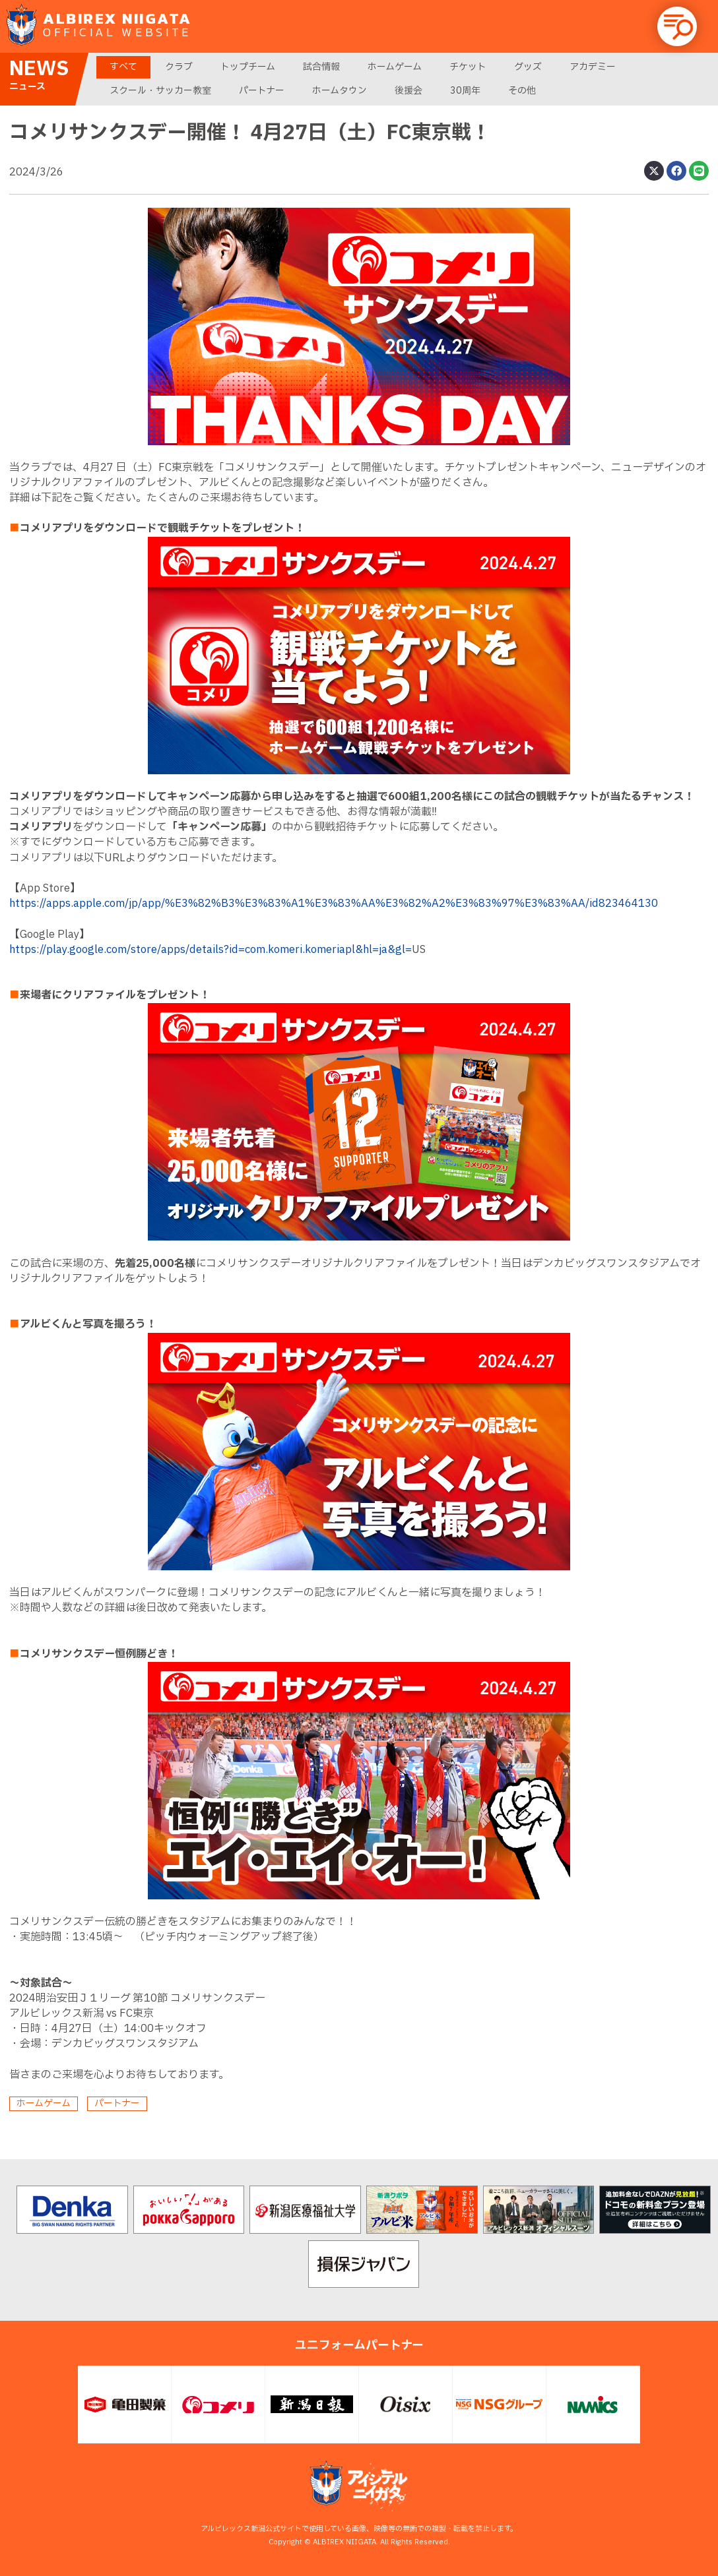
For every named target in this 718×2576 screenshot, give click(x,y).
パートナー (261, 91)
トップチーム (247, 67)
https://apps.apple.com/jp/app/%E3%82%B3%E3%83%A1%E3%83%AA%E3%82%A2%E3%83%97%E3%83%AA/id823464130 (333, 903)
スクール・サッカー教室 (160, 91)
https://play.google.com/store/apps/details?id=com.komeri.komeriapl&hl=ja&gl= (210, 950)
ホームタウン (339, 91)
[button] (677, 26)
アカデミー (593, 67)
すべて (123, 67)
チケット (467, 67)
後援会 (408, 91)
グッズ (528, 67)
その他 (522, 91)
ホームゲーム (395, 67)
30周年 (465, 91)
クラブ (179, 67)
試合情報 (321, 67)
